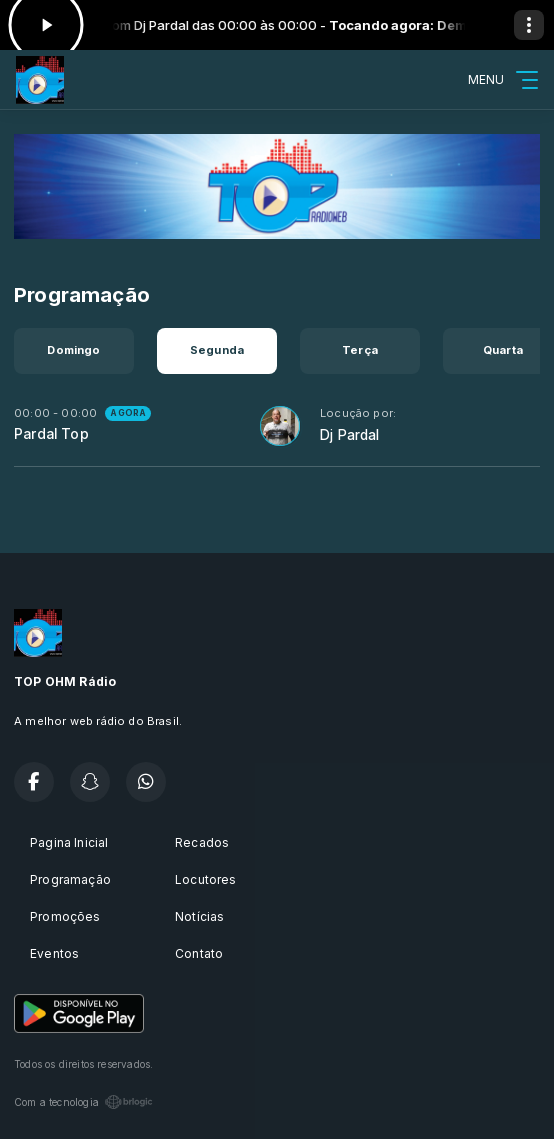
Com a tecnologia (83, 1102)
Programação (70, 879)
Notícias (199, 916)
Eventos (54, 953)
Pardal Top (51, 434)
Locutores (206, 879)
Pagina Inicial (69, 842)
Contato (199, 953)
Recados (202, 842)
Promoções (65, 916)
